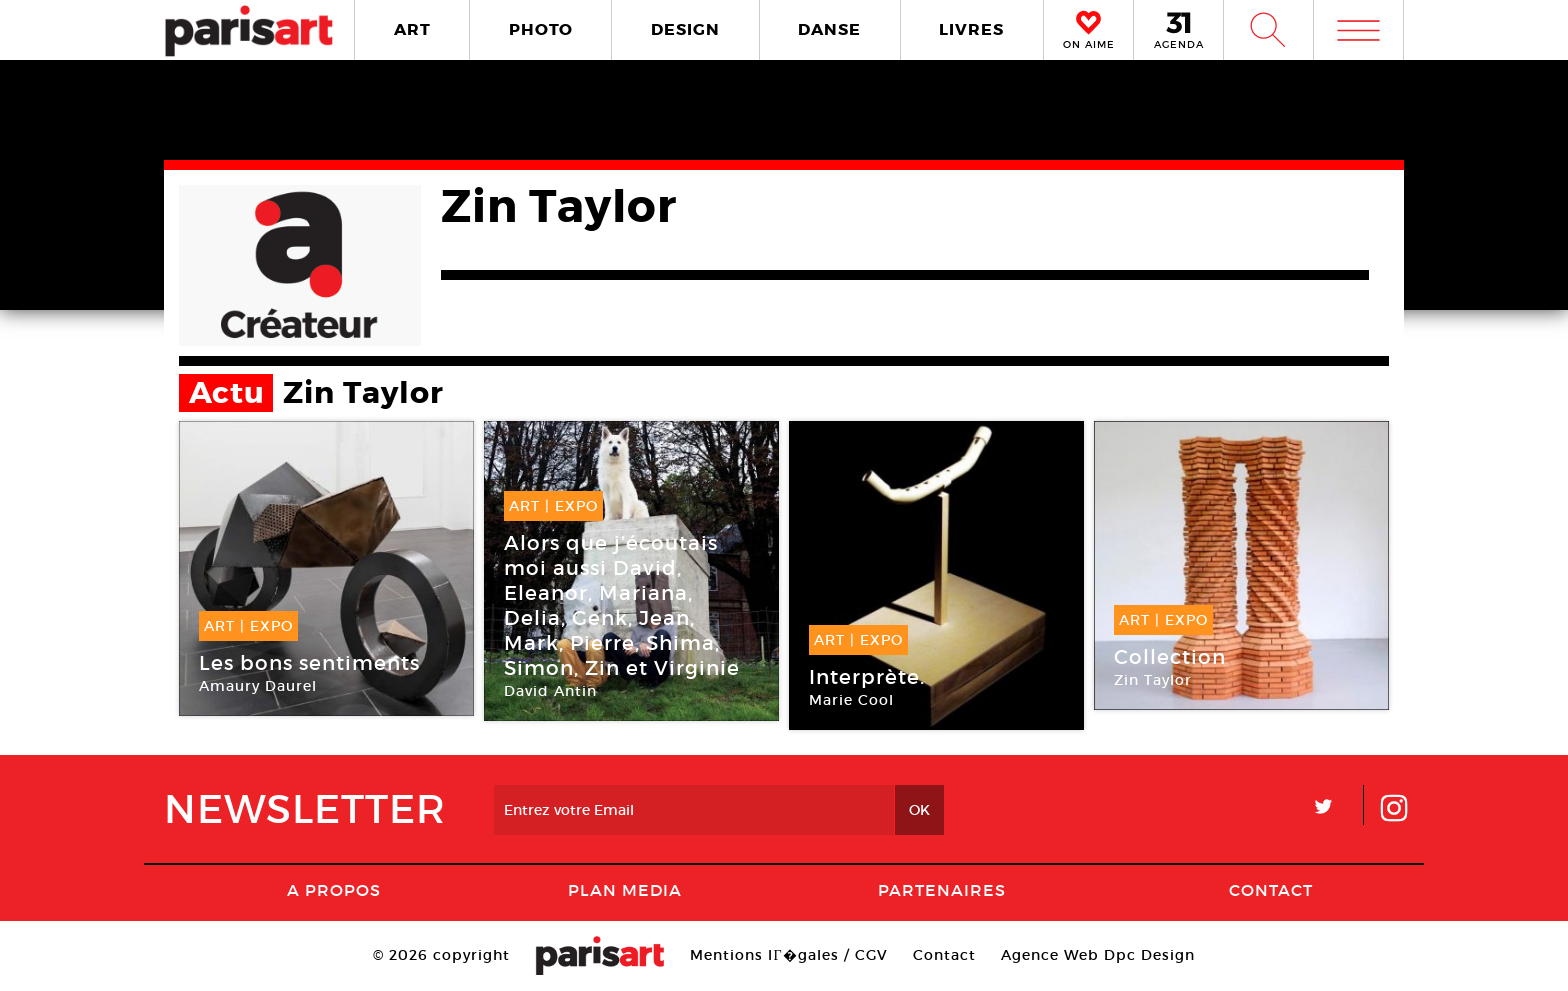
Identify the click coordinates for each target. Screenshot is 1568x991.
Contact (1271, 890)
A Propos (334, 890)
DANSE (829, 29)
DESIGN (685, 29)
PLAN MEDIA (625, 890)
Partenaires (942, 890)
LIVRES (971, 29)
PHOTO (541, 29)
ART (412, 29)
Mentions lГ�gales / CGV (788, 955)
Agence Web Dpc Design (1098, 955)
